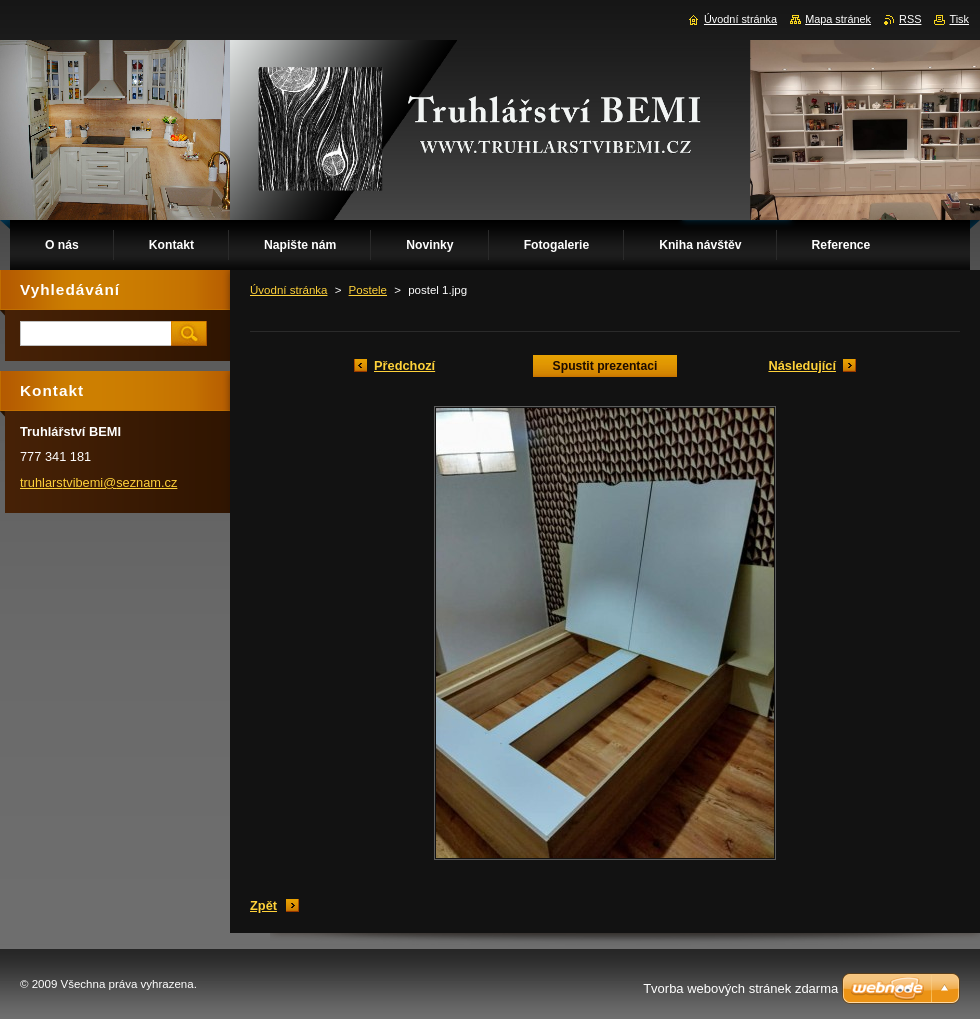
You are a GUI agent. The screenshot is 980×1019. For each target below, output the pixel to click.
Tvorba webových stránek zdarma (740, 988)
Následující (802, 365)
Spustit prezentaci (605, 366)
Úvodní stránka (288, 290)
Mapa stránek (838, 19)
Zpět (263, 905)
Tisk (959, 19)
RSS (910, 19)
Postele (368, 290)
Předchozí (404, 365)
